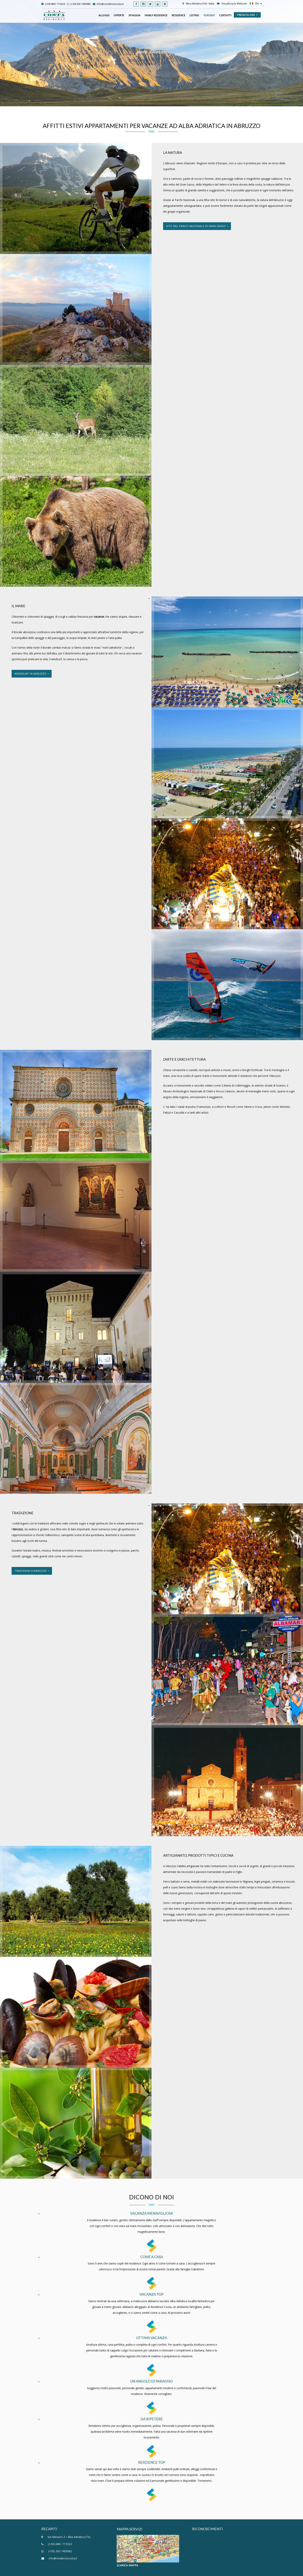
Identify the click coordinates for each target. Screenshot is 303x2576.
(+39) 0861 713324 (53, 4)
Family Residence (156, 15)
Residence (179, 15)
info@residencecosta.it (108, 4)
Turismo (209, 15)
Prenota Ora (246, 15)
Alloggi (104, 15)
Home (142, 52)
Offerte (119, 15)
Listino (194, 15)
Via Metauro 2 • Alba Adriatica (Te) (65, 2537)
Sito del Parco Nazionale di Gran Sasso (196, 226)
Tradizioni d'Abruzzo (30, 1571)
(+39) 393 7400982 (79, 4)
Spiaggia (134, 15)
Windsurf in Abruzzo (30, 673)
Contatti (225, 15)
